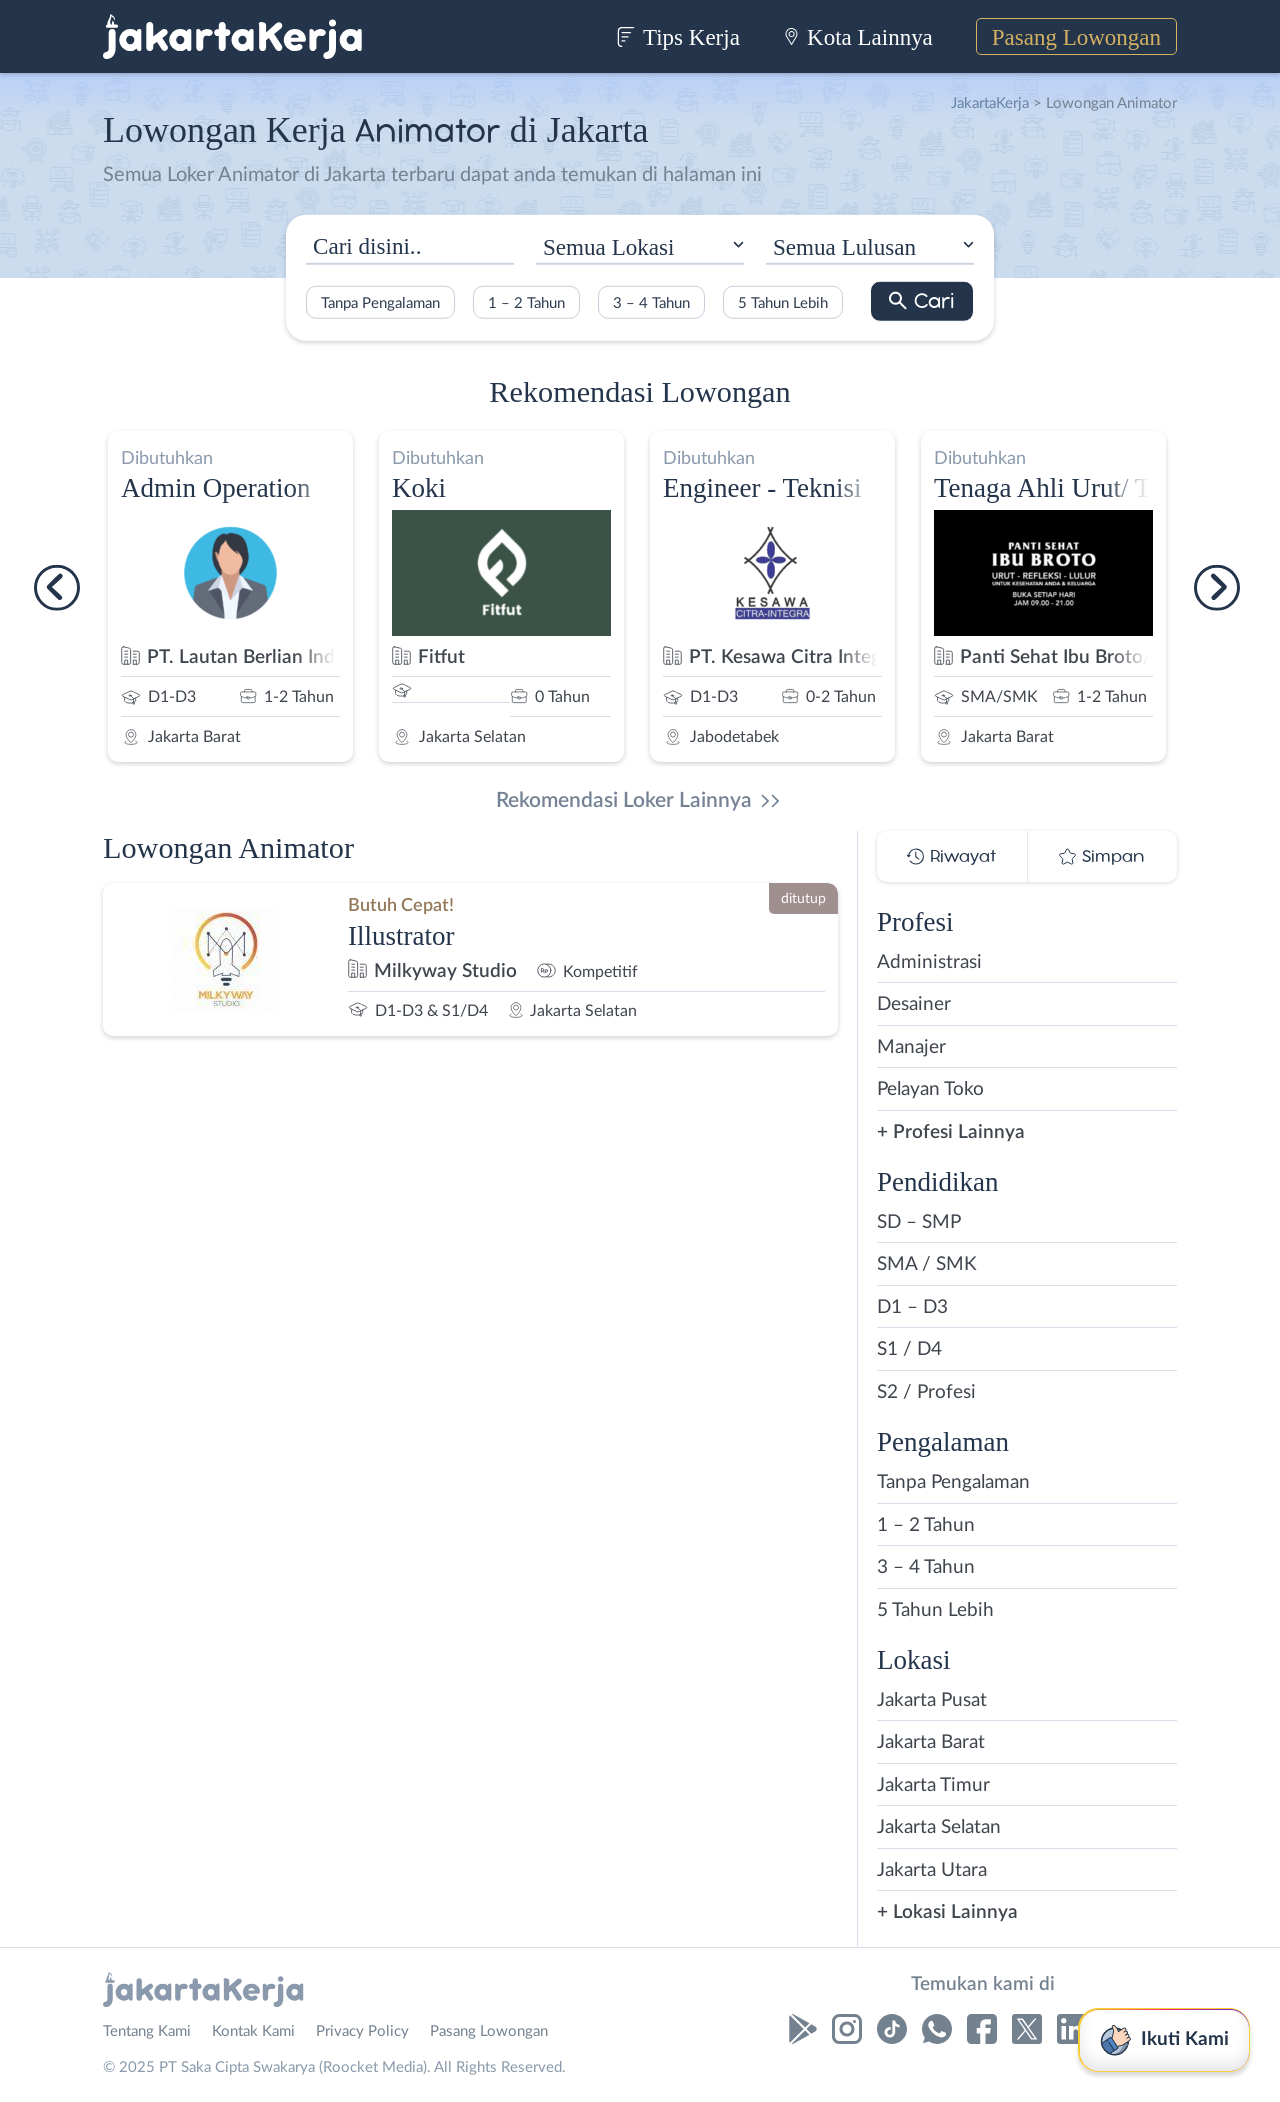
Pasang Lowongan (1076, 37)
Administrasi (929, 962)
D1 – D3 (912, 1307)
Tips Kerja (678, 37)
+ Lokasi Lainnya (947, 1912)
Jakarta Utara (932, 1870)
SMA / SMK (927, 1264)
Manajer (911, 1047)
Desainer (914, 1004)
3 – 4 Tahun (651, 302)
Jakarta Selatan (939, 1827)
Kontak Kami (253, 2031)
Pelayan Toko (930, 1089)
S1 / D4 (909, 1349)
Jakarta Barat (931, 1742)
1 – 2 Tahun (526, 302)
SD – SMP (919, 1222)
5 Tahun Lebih (783, 302)
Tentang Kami (147, 2031)
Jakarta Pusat (932, 1700)
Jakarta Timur (933, 1785)
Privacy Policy (362, 2031)
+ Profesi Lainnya (951, 1132)
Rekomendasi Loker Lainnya (624, 800)
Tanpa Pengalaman (380, 302)
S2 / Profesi (926, 1392)
